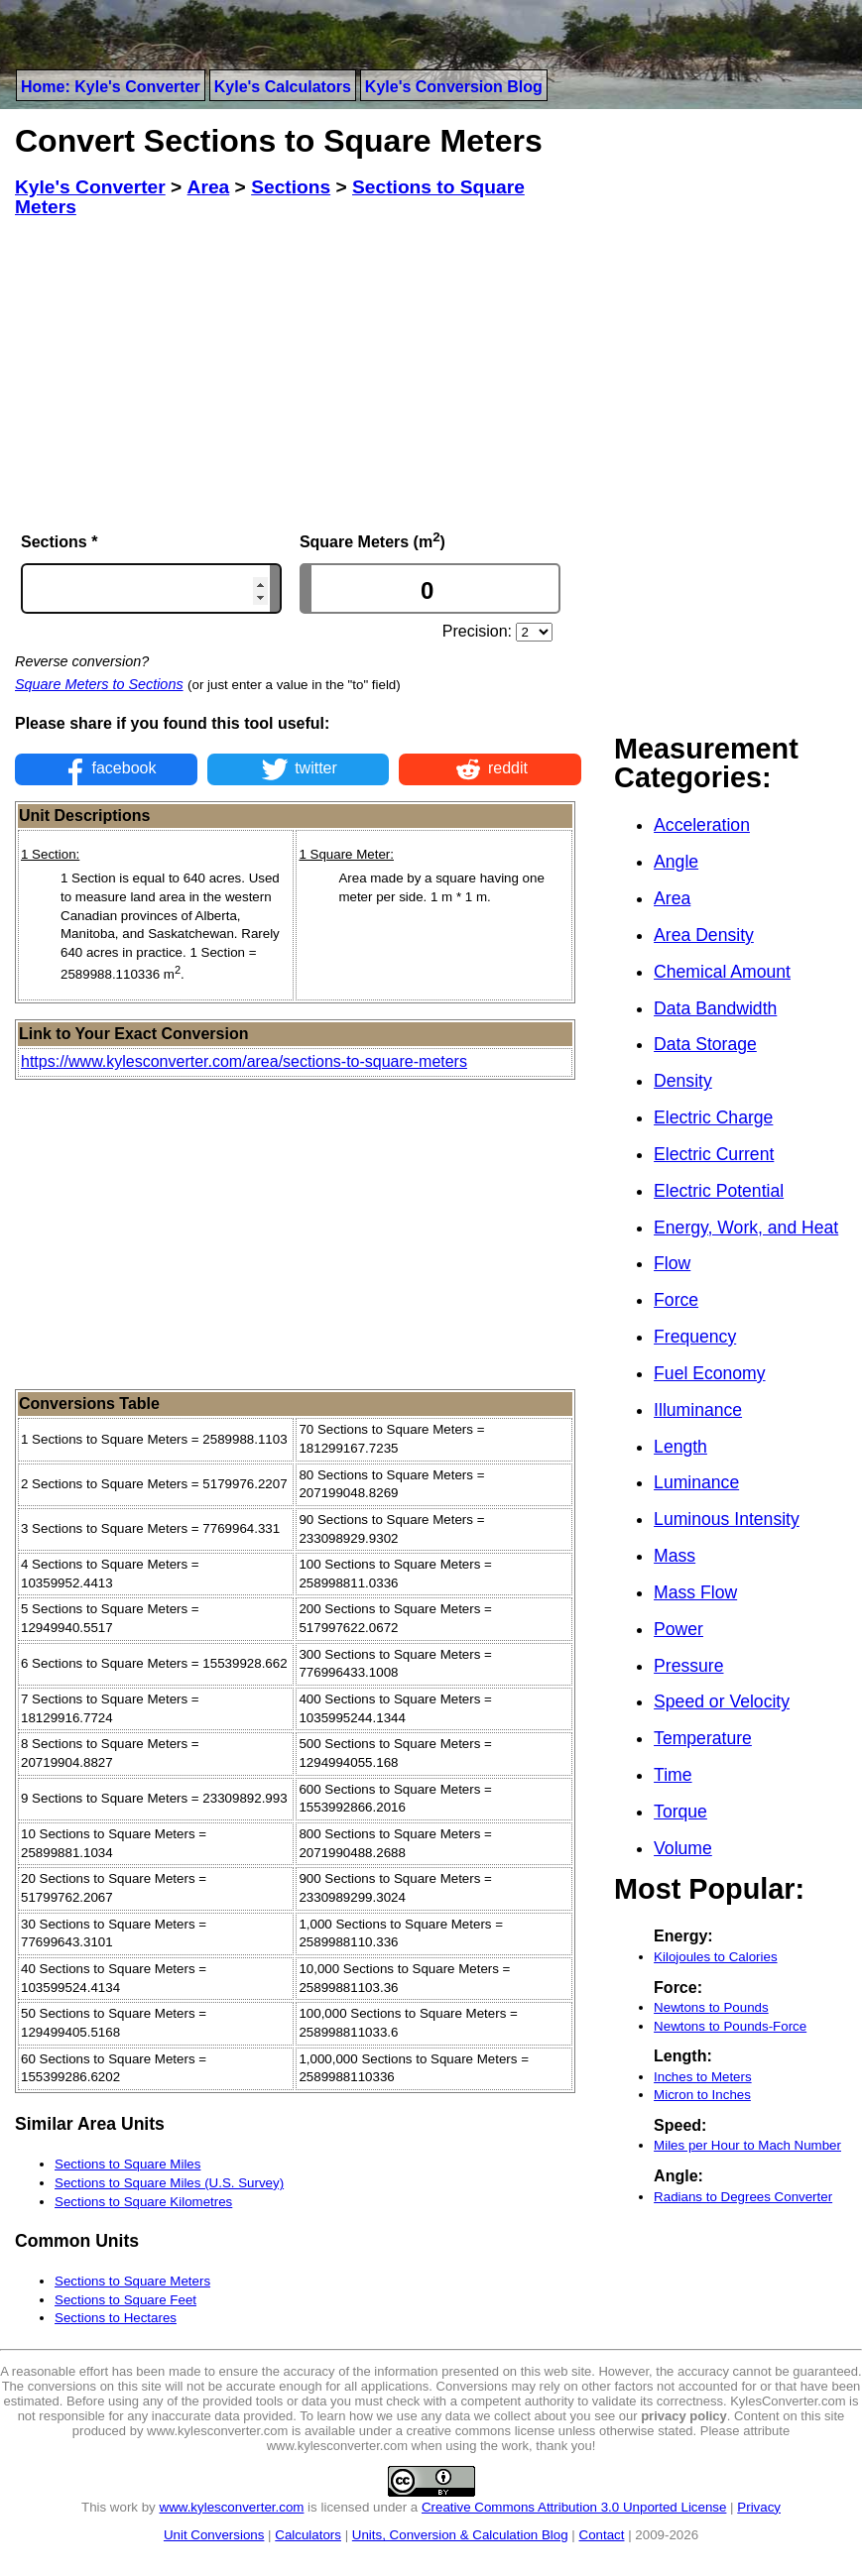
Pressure (688, 1666)
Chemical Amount (722, 972)
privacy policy (684, 2415)
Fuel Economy (709, 1373)
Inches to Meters (703, 2076)
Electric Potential (719, 1191)
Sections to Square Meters (132, 2281)
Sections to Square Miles (127, 2164)
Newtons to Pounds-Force (730, 2026)
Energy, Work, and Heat (746, 1227)
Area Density (704, 935)
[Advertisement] (298, 374)
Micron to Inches (702, 2094)
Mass (674, 1556)
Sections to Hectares (116, 2317)
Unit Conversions (214, 2534)
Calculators (308, 2534)
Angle (676, 862)
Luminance (696, 1482)
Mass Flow (695, 1592)
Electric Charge (713, 1117)
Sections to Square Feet (125, 2299)
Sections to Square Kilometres (143, 2201)
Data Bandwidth (715, 1008)
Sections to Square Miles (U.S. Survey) (169, 2182)
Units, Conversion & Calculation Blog (460, 2534)
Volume (683, 1848)
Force (676, 1300)
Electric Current (714, 1154)
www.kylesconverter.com (232, 2507)
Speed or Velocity (722, 1701)
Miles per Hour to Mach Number (747, 2145)
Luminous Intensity (727, 1519)
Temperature (703, 1738)
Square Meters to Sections (99, 684)
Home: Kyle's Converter (110, 86)
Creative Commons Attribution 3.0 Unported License (574, 2507)
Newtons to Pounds (711, 2007)
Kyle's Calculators (282, 86)
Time (672, 1775)
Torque (680, 1811)
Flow (672, 1263)
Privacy (759, 2507)
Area (672, 898)
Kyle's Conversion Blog (454, 86)
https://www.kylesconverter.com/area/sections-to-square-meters (244, 1061)
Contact (602, 2534)
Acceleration (702, 825)
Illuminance (698, 1410)
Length (680, 1447)
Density (683, 1081)
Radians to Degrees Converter (743, 2196)
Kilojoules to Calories (715, 1956)
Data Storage (705, 1044)
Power (678, 1629)
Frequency (695, 1337)
